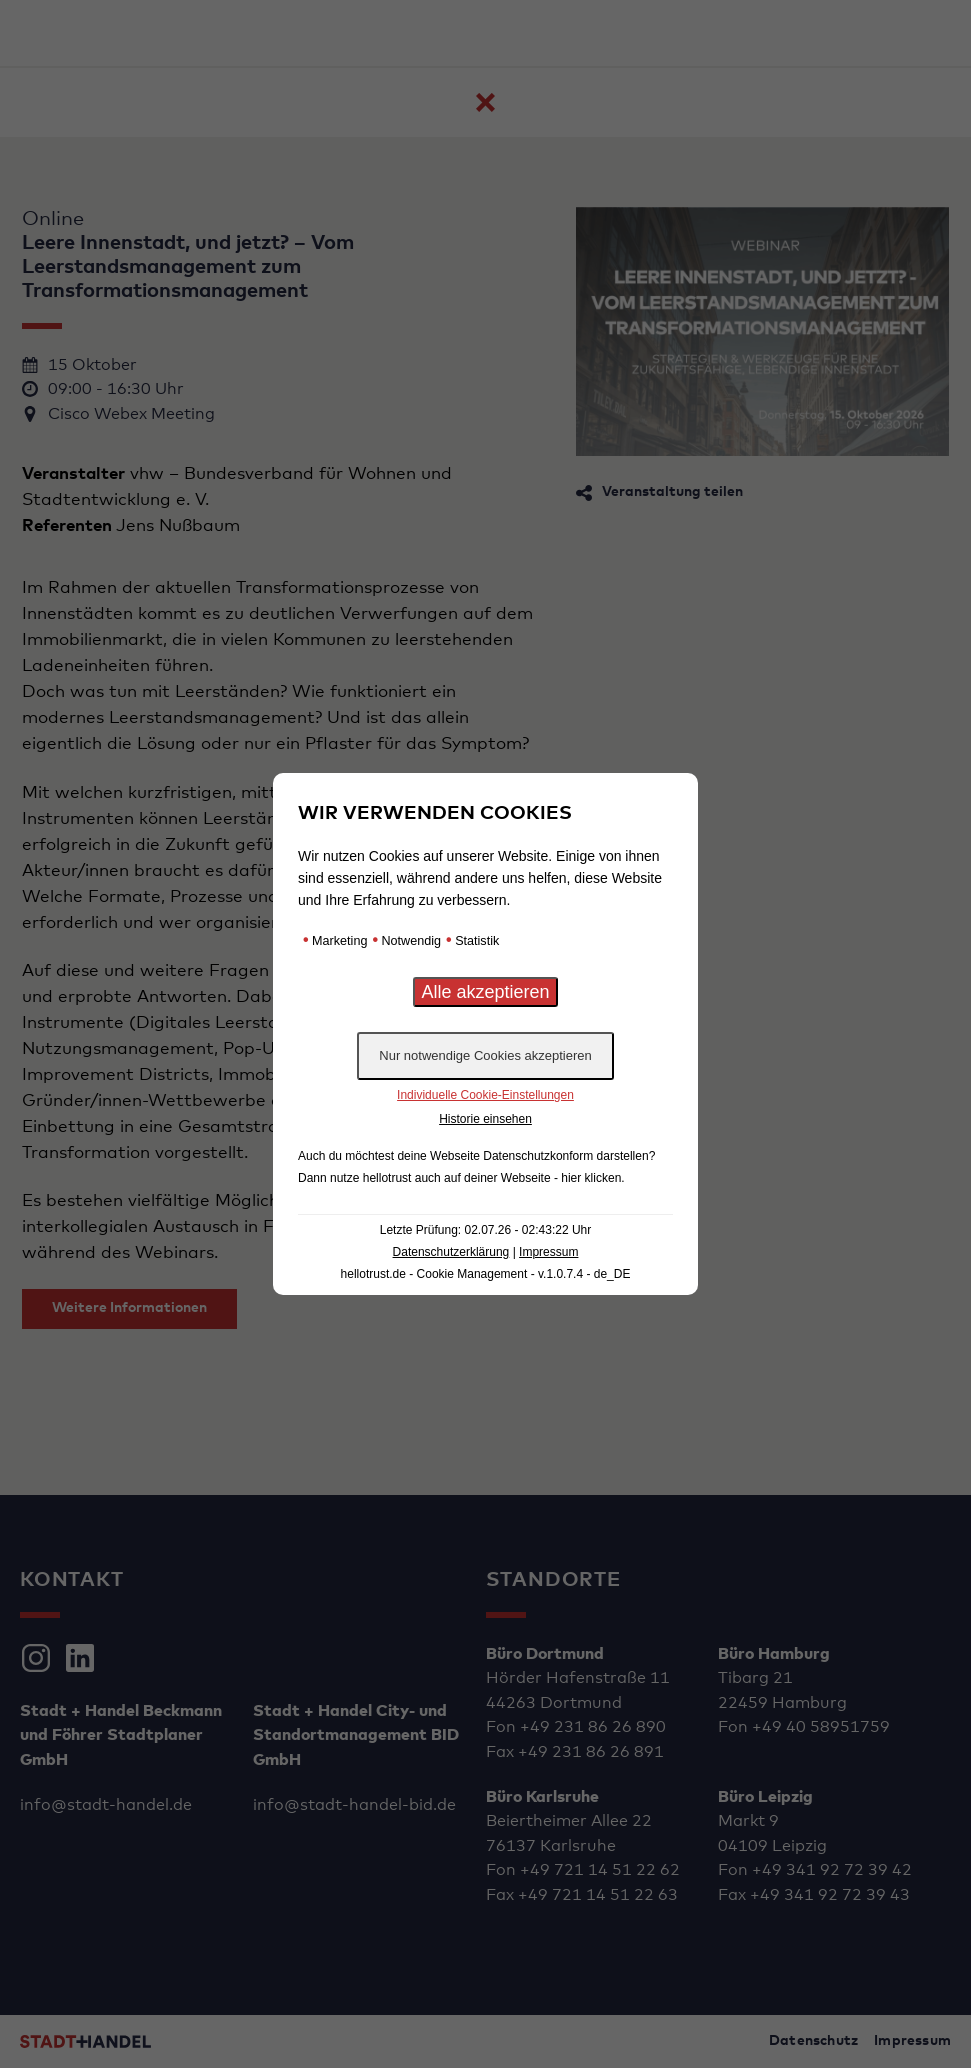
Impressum (548, 1252)
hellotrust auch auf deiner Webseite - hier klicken (492, 1178)
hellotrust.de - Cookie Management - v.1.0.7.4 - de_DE (486, 1274)
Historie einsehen (485, 1119)
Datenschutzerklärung (451, 1252)
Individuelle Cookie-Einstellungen (485, 1095)
